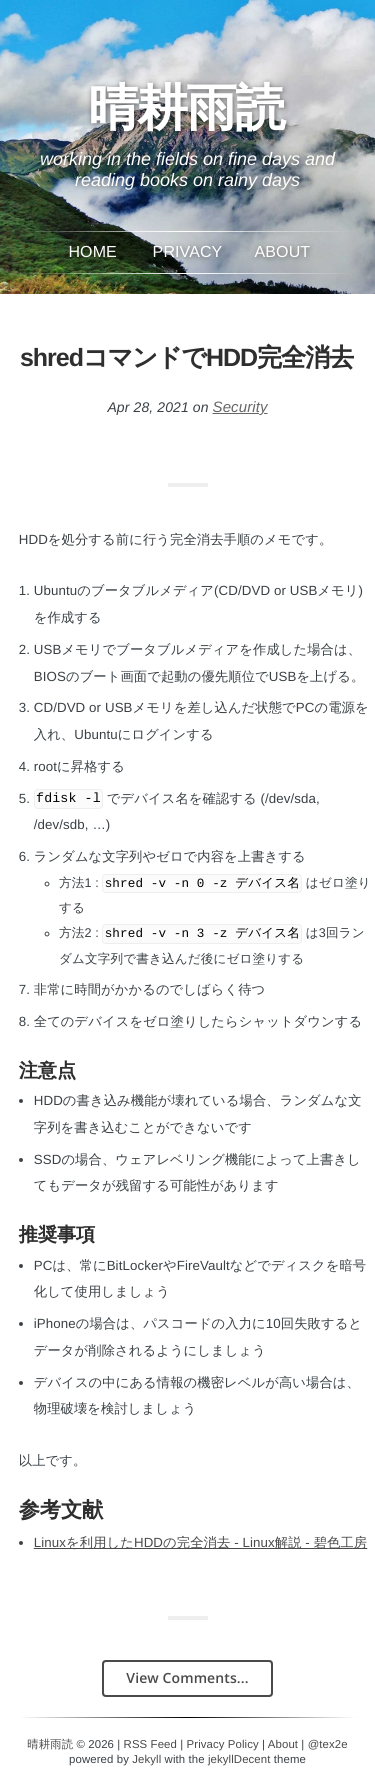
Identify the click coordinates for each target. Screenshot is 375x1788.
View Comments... (187, 1678)
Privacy (188, 252)
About (283, 252)
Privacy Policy (223, 1745)
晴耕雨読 (187, 118)
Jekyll (146, 1760)
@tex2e (328, 1745)
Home (92, 252)
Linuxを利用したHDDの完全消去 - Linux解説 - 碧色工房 (201, 1542)
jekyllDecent (239, 1760)
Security (240, 407)
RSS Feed (150, 1745)
